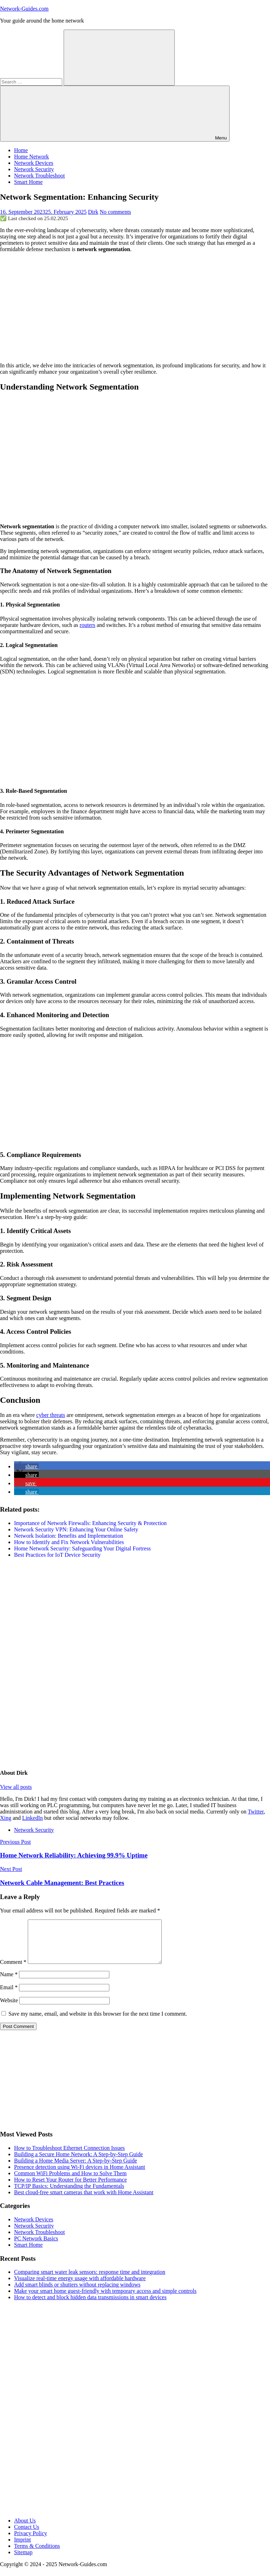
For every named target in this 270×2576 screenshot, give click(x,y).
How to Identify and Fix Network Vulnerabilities (69, 1542)
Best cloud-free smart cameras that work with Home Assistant (83, 2201)
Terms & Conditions (37, 2554)
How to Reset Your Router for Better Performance (70, 2188)
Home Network (31, 157)
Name (9, 1983)
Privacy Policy (30, 2542)
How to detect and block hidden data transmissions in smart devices (90, 2306)
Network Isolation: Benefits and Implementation (68, 1536)
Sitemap (23, 2561)
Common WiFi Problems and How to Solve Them (70, 2182)
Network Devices (33, 163)
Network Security (34, 169)
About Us (25, 2529)
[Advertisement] (135, 307)
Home (21, 150)
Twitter (256, 1812)
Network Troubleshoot (39, 176)
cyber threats (50, 1415)
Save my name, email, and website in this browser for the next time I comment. (97, 2022)
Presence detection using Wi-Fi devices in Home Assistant (79, 2175)
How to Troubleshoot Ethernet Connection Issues (69, 2156)
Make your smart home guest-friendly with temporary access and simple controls (105, 2299)
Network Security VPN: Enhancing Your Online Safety (76, 1529)
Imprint (22, 2548)
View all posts (16, 1787)
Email (9, 1996)
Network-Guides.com (24, 9)
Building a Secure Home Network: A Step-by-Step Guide (78, 2163)
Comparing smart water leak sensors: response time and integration (89, 2280)
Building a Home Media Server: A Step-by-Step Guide (75, 2169)
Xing (5, 1818)
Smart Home (28, 182)
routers (87, 625)
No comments (115, 212)
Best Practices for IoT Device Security (57, 1555)
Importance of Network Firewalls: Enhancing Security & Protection (90, 1523)
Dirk (93, 212)
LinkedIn (32, 1818)
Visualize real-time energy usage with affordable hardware (80, 2287)
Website (9, 2009)
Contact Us (26, 2535)
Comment (13, 1970)
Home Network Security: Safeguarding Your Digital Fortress (82, 1548)
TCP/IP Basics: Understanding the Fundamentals (69, 2194)
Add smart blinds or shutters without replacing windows (77, 2293)
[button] (26, 1466)
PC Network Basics (36, 2247)
